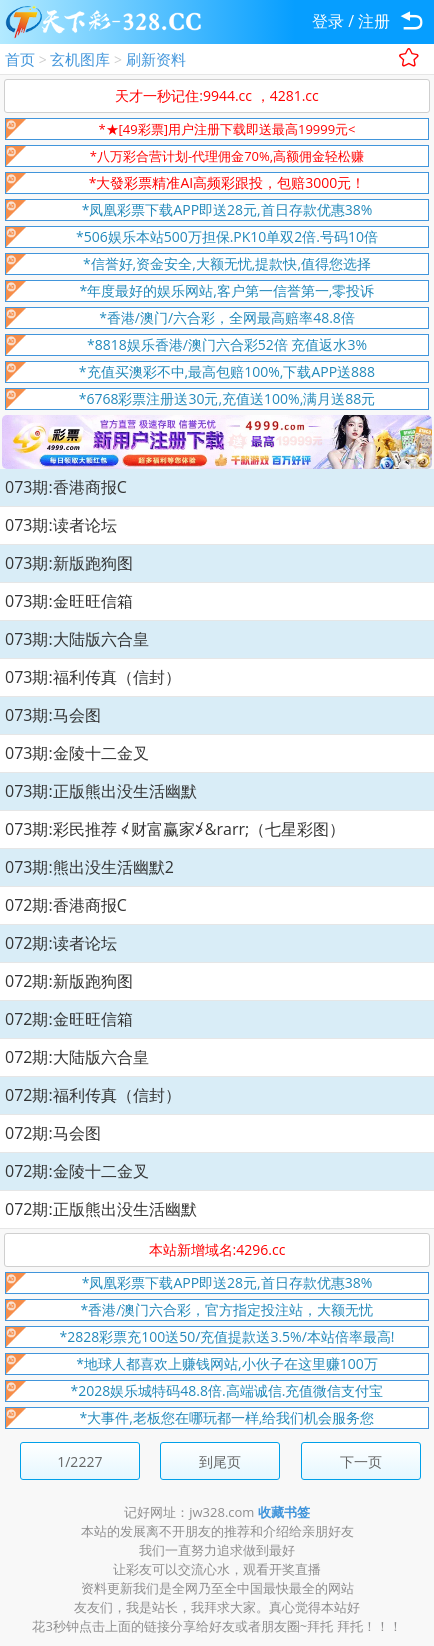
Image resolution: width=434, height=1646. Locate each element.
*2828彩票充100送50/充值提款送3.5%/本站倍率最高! (227, 1336)
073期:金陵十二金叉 (77, 753)
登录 (328, 21)
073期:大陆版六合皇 (77, 639)
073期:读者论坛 (61, 525)
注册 (374, 21)
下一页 (361, 1461)
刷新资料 (156, 59)
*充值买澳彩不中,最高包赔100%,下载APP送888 (227, 371)
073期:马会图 (53, 715)
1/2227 (79, 1461)
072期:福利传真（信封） (93, 1095)
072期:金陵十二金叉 (77, 1171)
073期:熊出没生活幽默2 (89, 867)
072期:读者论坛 (61, 943)
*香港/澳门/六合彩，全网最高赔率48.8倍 (227, 317)
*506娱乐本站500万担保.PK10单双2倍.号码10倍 (227, 236)
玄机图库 (80, 59)
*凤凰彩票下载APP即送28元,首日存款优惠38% (227, 209)
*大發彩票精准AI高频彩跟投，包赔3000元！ (227, 182)
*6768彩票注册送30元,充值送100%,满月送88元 (227, 398)
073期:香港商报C (66, 487)
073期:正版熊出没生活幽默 (101, 791)
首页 (20, 59)
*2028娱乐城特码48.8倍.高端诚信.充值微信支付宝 (227, 1390)
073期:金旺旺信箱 (69, 601)
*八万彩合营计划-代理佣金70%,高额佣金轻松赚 (227, 156)
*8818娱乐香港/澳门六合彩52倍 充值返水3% (227, 344)
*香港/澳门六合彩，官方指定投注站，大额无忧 (227, 1309)
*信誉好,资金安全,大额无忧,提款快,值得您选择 (227, 263)
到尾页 (220, 1461)
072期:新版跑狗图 (69, 981)
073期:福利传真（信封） (93, 677)
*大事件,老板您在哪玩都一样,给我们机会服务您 (227, 1417)
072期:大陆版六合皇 (77, 1057)
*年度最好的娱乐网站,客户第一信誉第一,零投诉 (227, 290)
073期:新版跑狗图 (69, 563)
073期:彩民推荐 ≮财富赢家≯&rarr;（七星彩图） (175, 829)
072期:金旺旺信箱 (69, 1019)
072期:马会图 (53, 1133)
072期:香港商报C (66, 905)
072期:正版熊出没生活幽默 (101, 1209)
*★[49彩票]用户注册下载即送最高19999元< (226, 129)
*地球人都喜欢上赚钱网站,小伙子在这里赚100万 (226, 1363)
